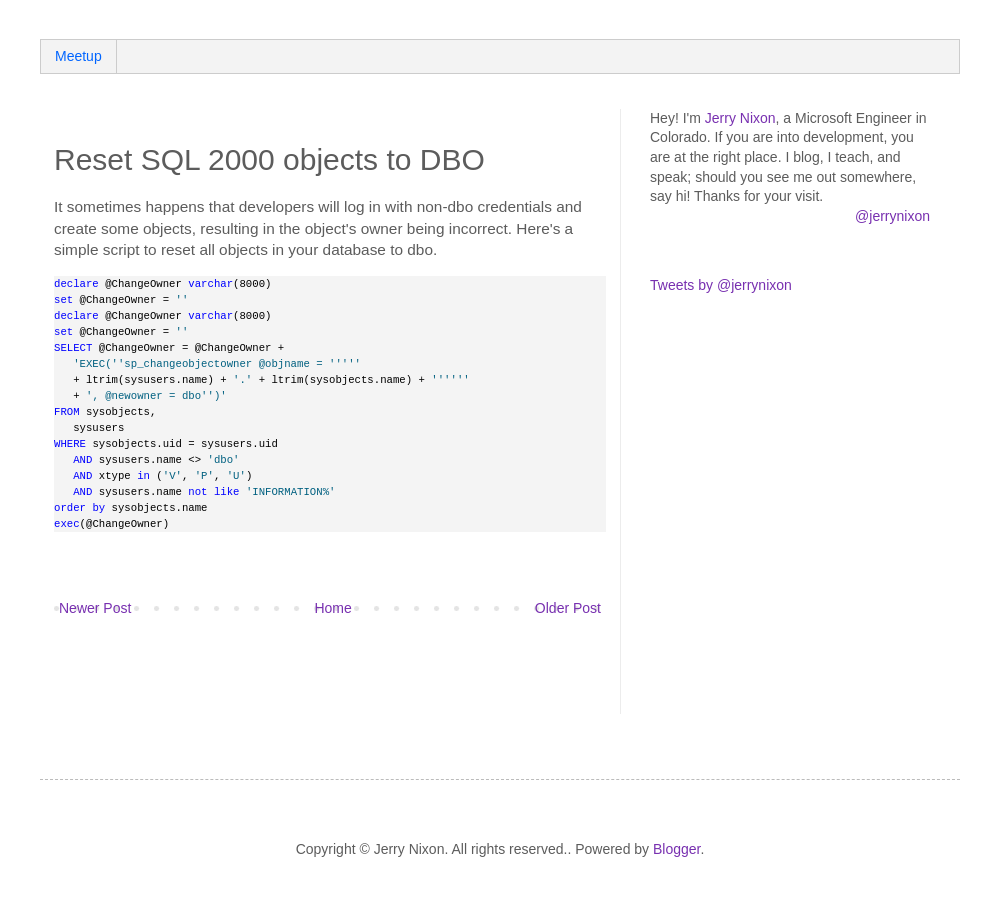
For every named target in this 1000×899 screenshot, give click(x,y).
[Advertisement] (288, 678)
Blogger (676, 849)
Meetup (78, 56)
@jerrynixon (892, 216)
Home (332, 608)
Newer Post (95, 608)
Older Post (568, 608)
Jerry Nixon (740, 118)
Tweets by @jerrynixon (721, 285)
